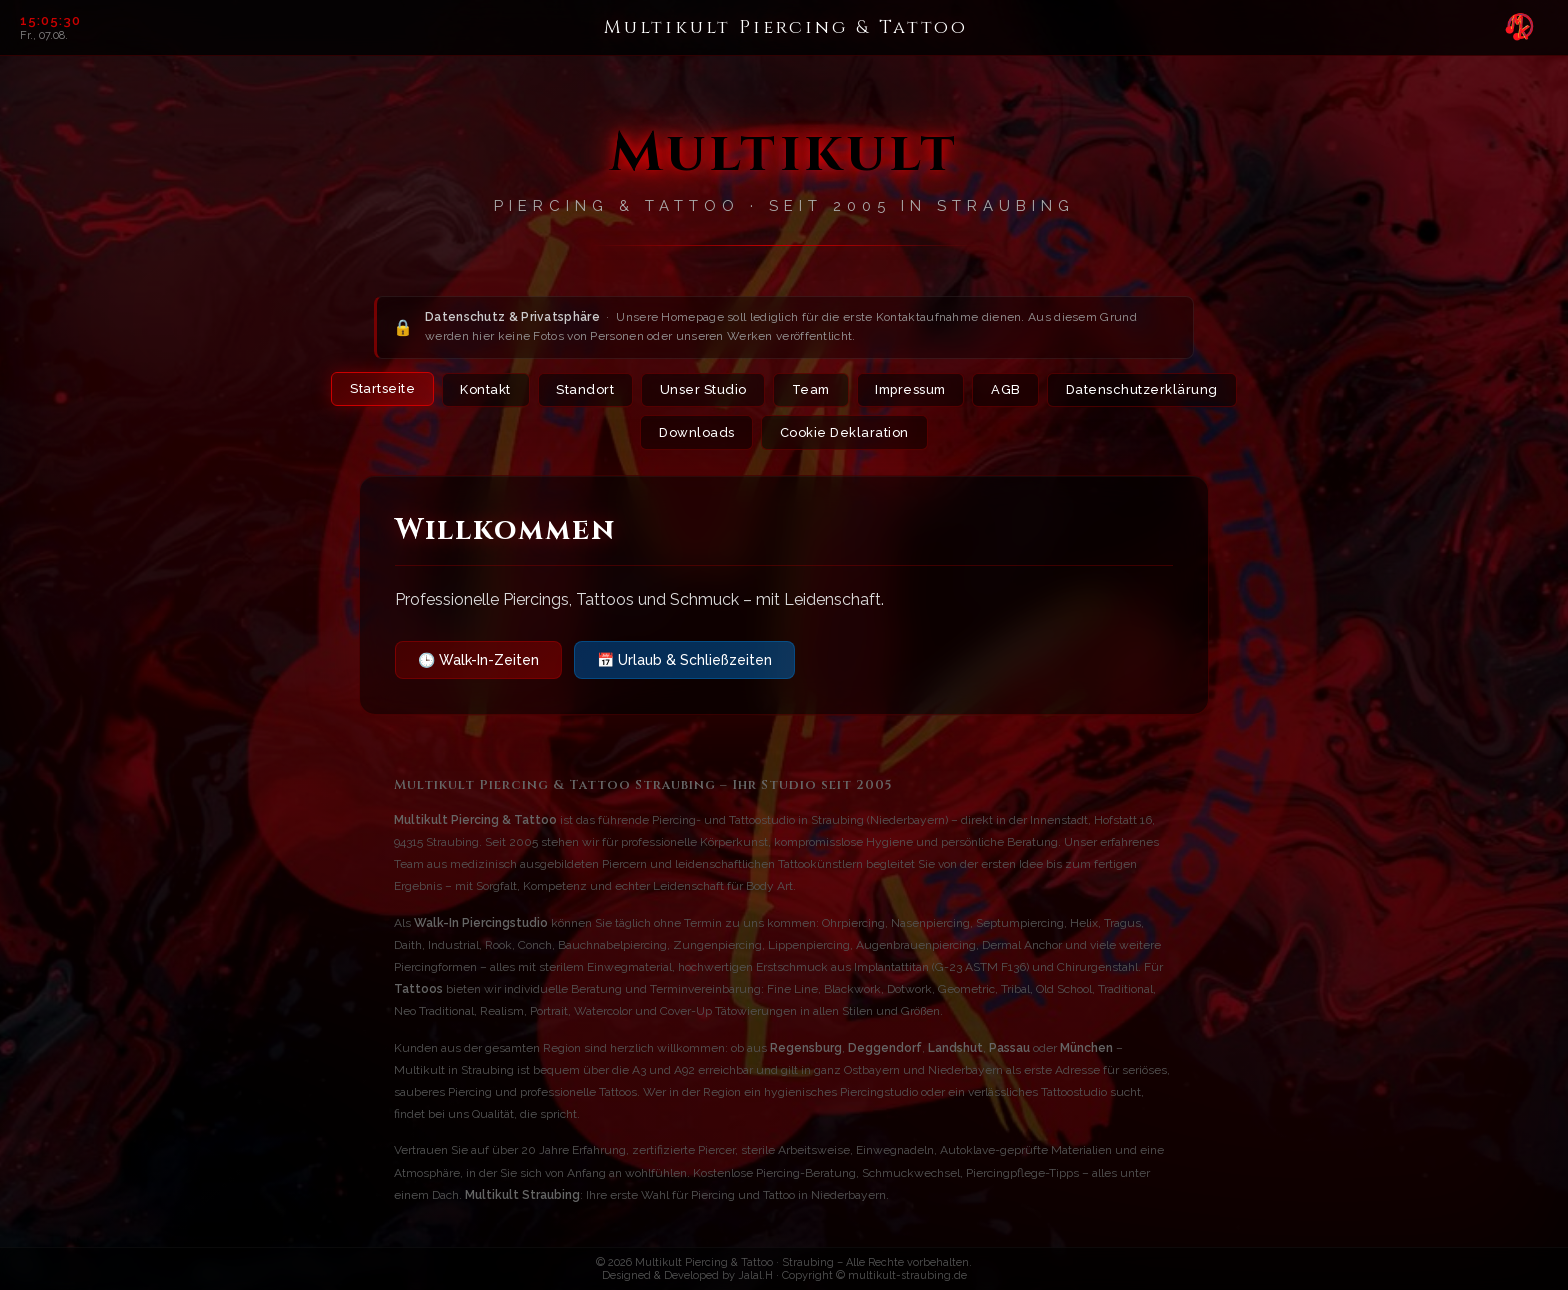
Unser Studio (698, 390)
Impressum (913, 390)
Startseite (376, 389)
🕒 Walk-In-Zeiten (478, 661)
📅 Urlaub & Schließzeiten (684, 661)
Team (808, 390)
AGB (1012, 390)
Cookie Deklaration (844, 433)
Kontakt (480, 390)
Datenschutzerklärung (1148, 390)
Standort (580, 390)
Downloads (697, 433)
